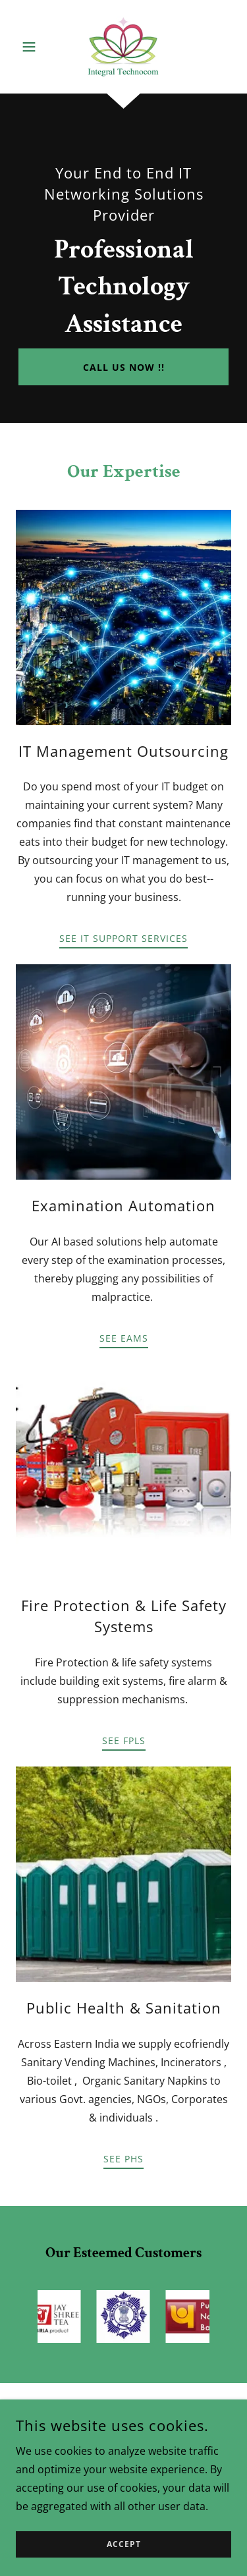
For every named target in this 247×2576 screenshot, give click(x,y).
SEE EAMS (123, 1338)
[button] (32, 47)
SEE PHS (123, 2158)
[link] (123, 47)
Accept (124, 2544)
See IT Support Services (123, 938)
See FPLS (124, 1740)
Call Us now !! (124, 367)
